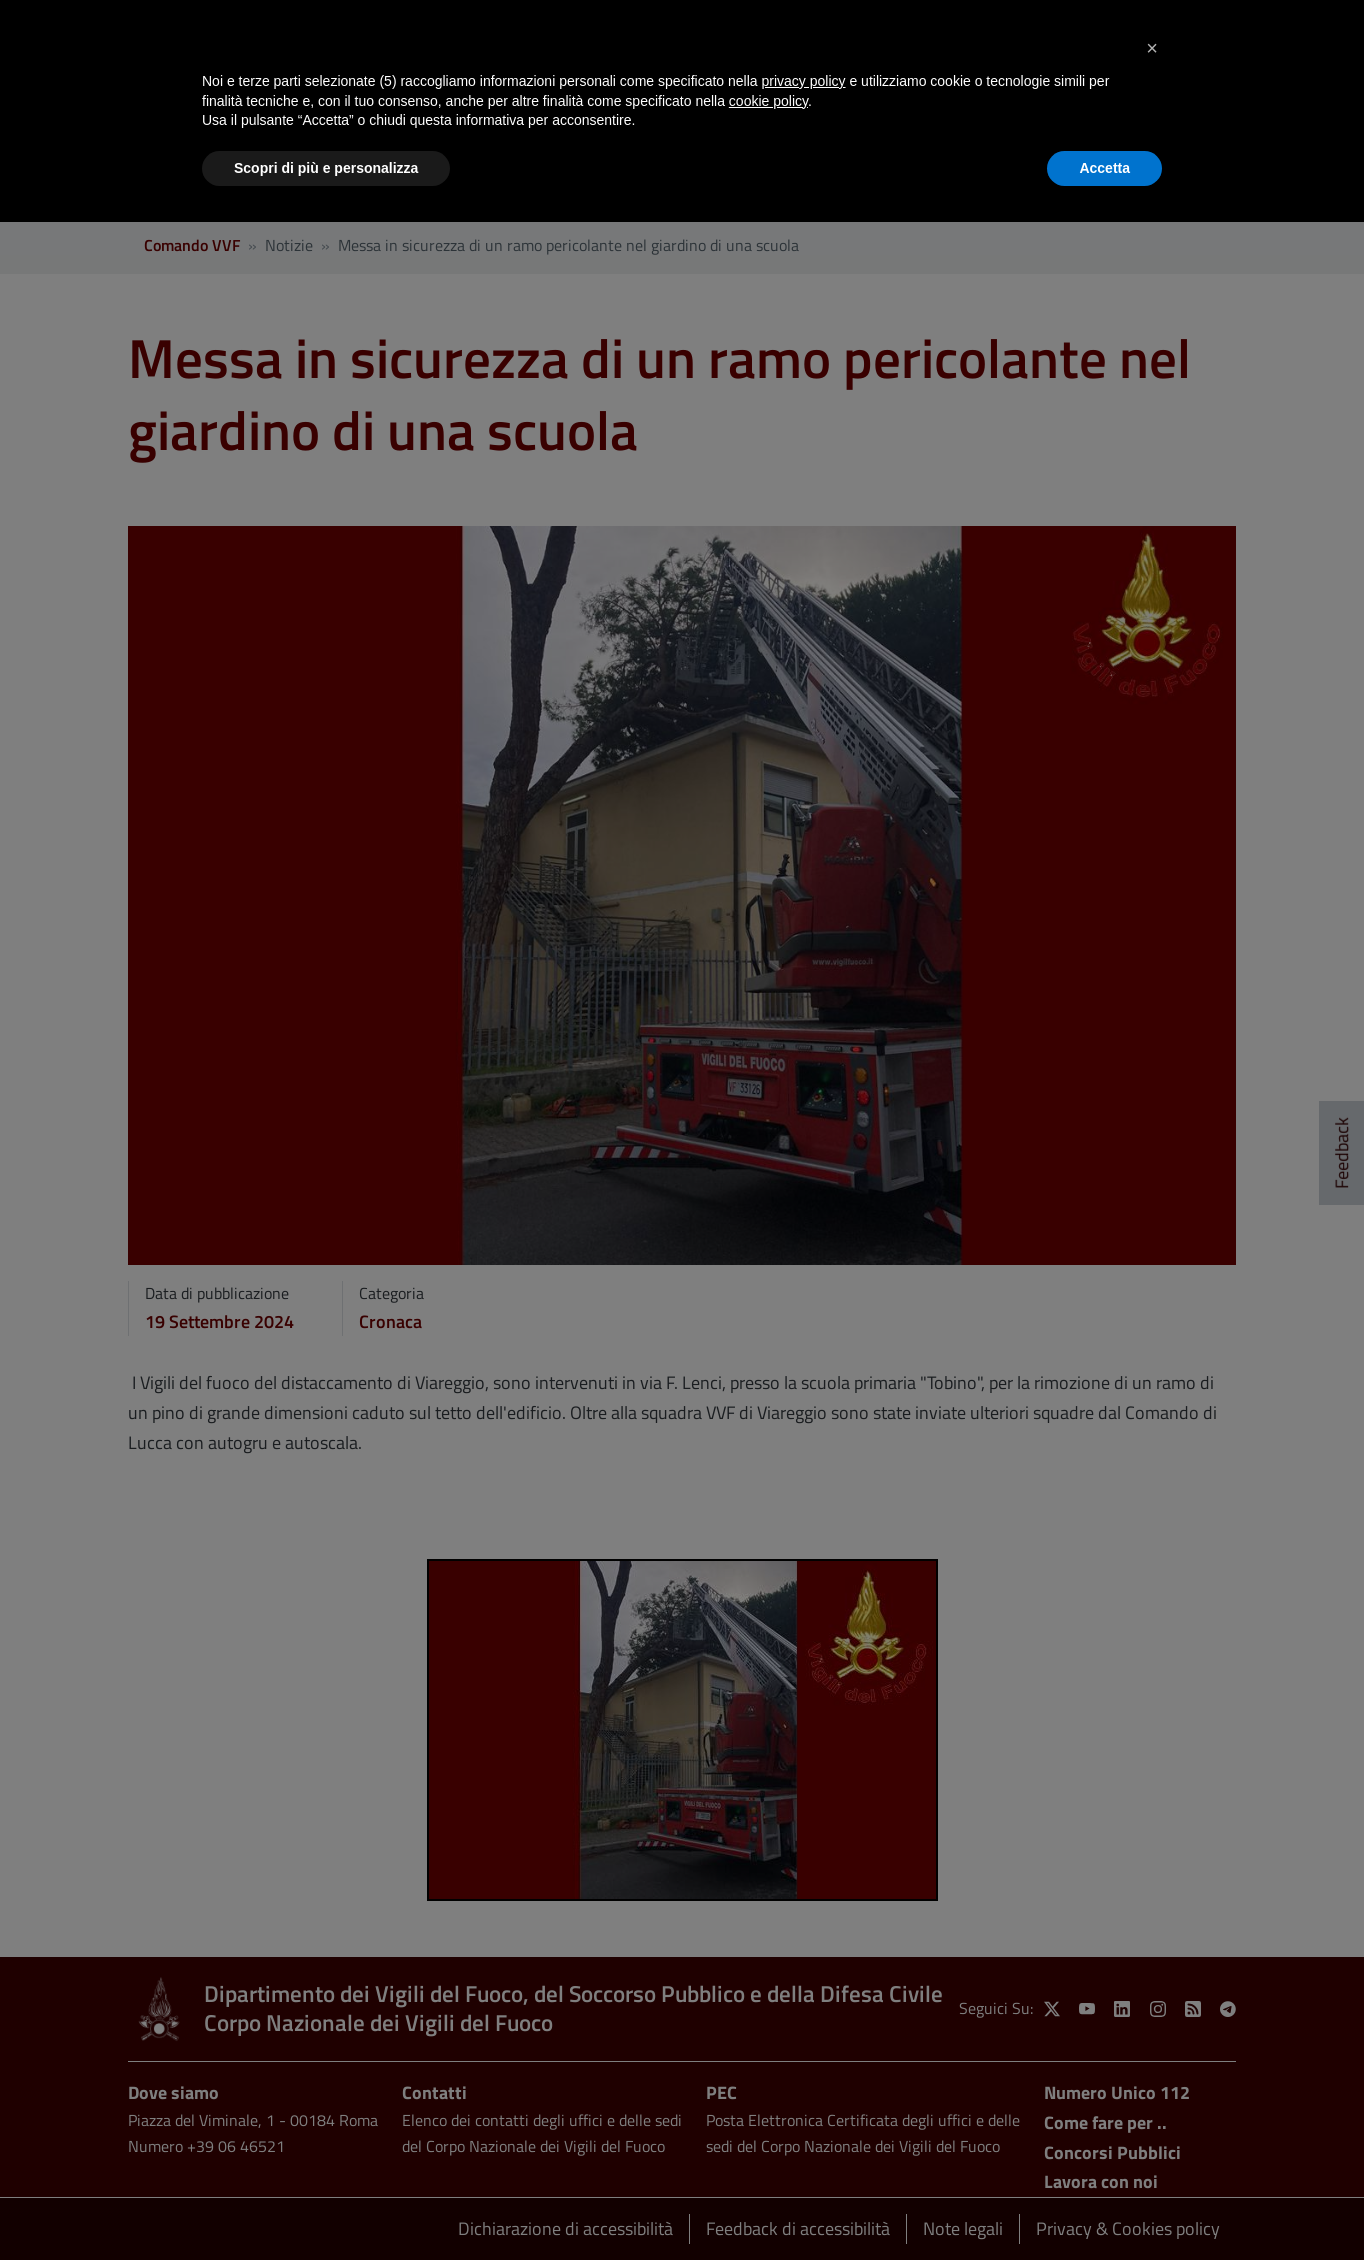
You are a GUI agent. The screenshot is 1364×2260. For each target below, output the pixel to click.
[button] (1152, 48)
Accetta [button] (1104, 168)
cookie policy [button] (768, 101)
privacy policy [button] (804, 81)
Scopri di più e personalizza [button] (326, 168)
